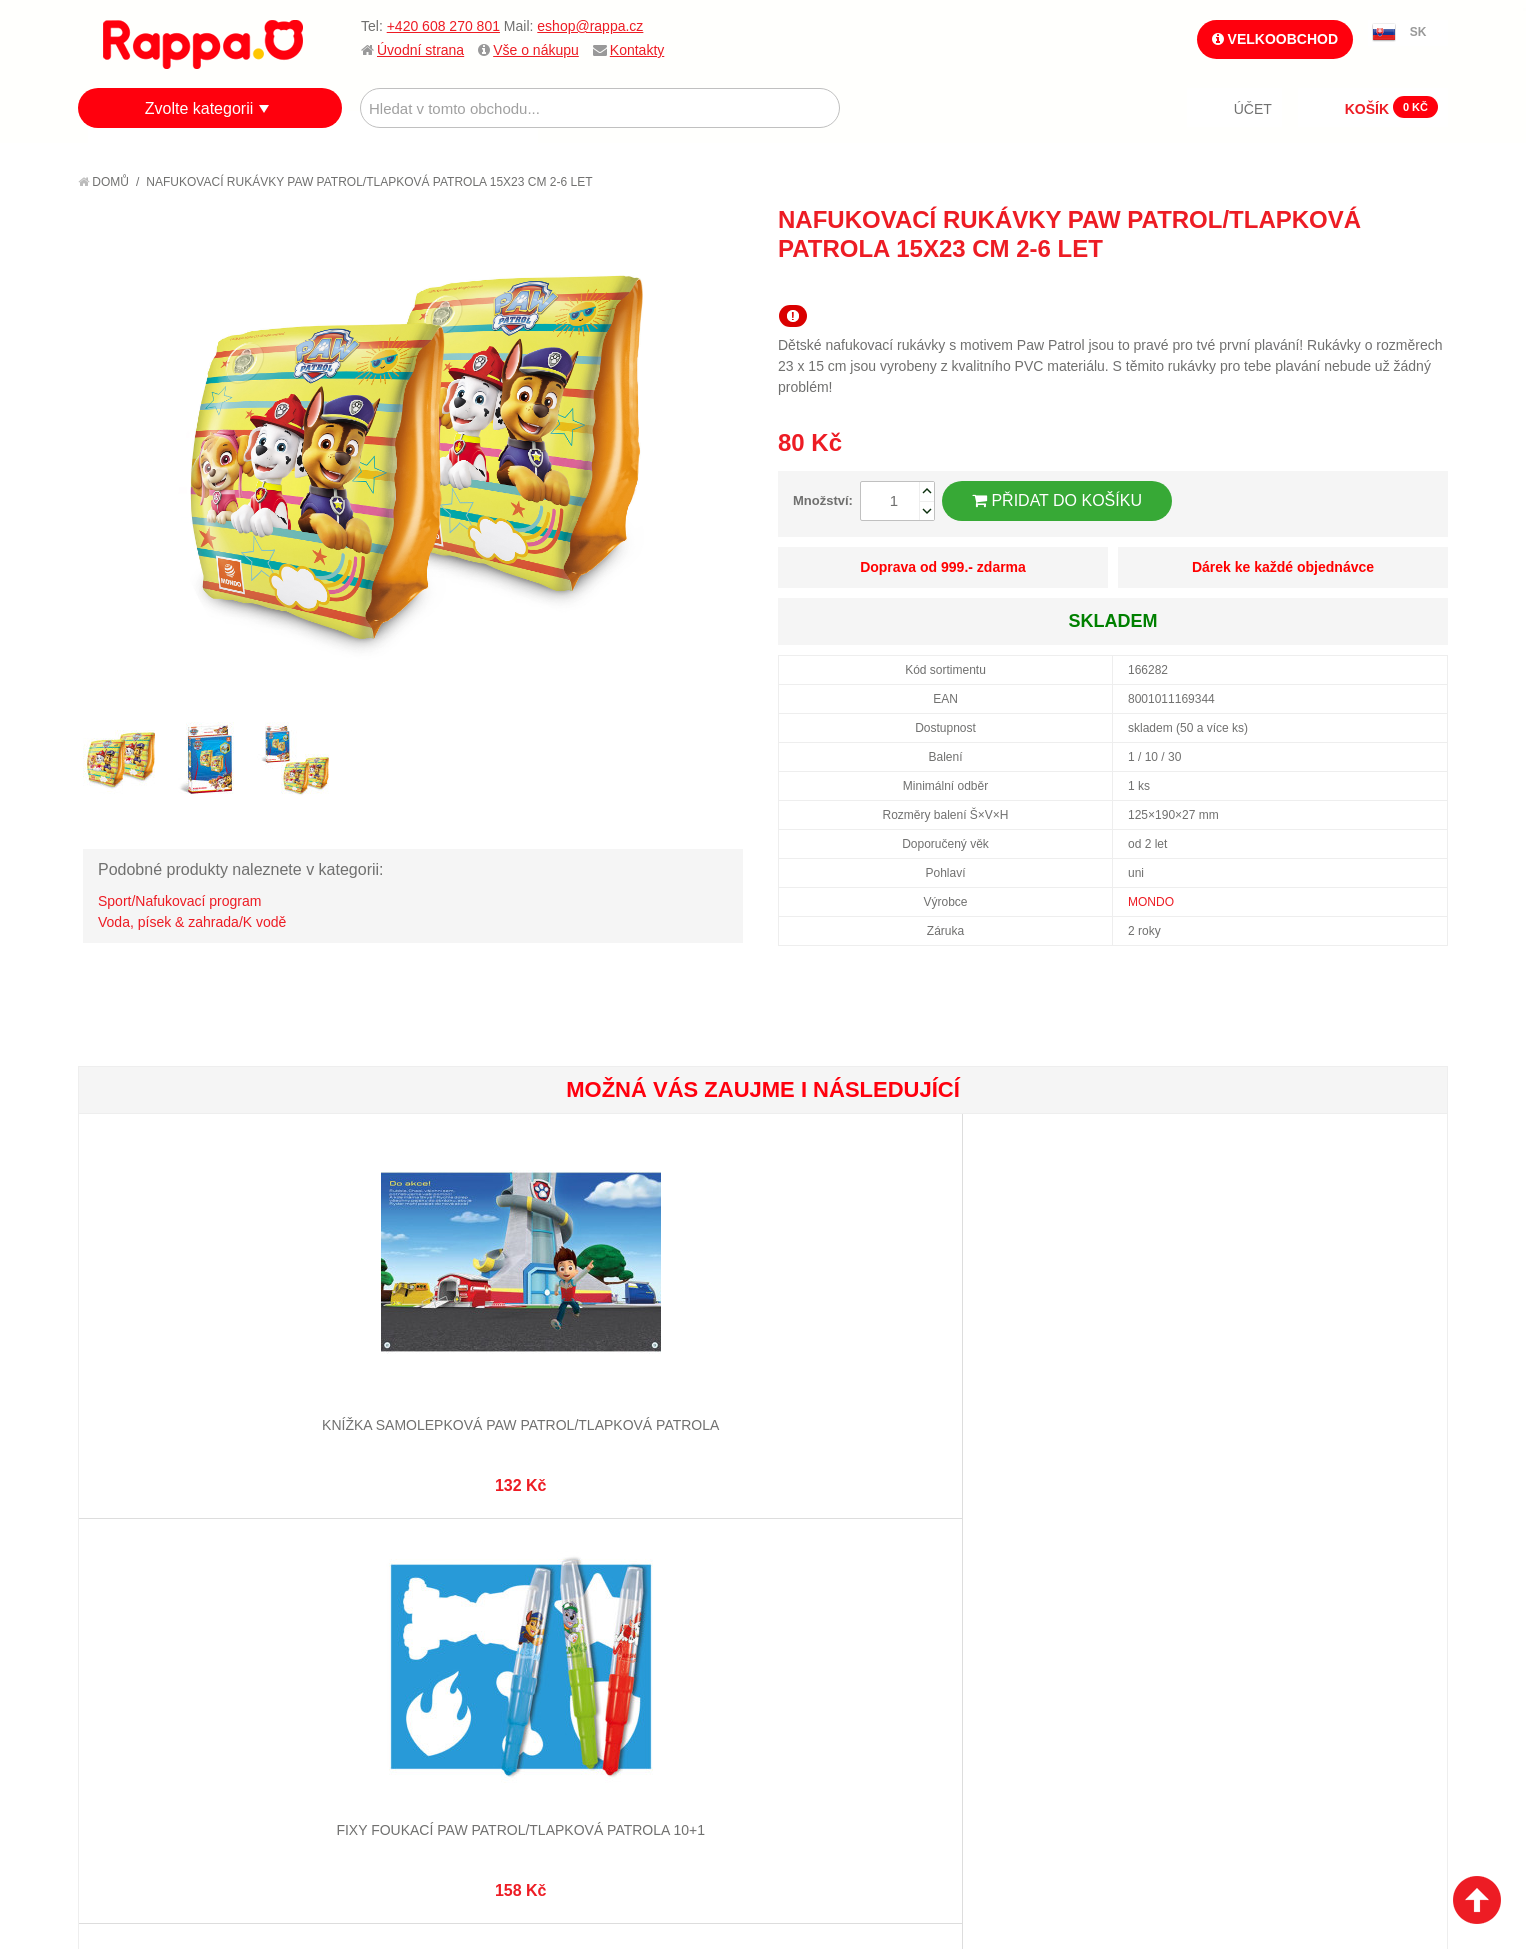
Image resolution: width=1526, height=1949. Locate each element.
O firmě (124, 1575)
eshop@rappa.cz (590, 26)
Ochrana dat (142, 1674)
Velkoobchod (1275, 39)
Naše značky (141, 1699)
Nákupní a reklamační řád (185, 1625)
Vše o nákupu (536, 50)
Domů (103, 182)
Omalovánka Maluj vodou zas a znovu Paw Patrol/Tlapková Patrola (876, 1375)
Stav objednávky (608, 1600)
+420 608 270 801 (443, 26)
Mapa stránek (371, 1575)
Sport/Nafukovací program (179, 901)
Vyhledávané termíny (397, 1600)
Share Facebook (1388, 285)
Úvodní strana (420, 50)
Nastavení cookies (714, 1839)
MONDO (1151, 902)
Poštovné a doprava (167, 1649)
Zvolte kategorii (199, 108)
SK (1418, 32)
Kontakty (637, 50)
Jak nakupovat (148, 1600)
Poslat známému (1348, 285)
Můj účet (581, 1575)
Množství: (823, 500)
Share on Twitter (1428, 285)
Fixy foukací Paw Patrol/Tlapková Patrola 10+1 (420, 1375)
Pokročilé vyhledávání (403, 1625)
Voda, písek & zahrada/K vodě (192, 922)
